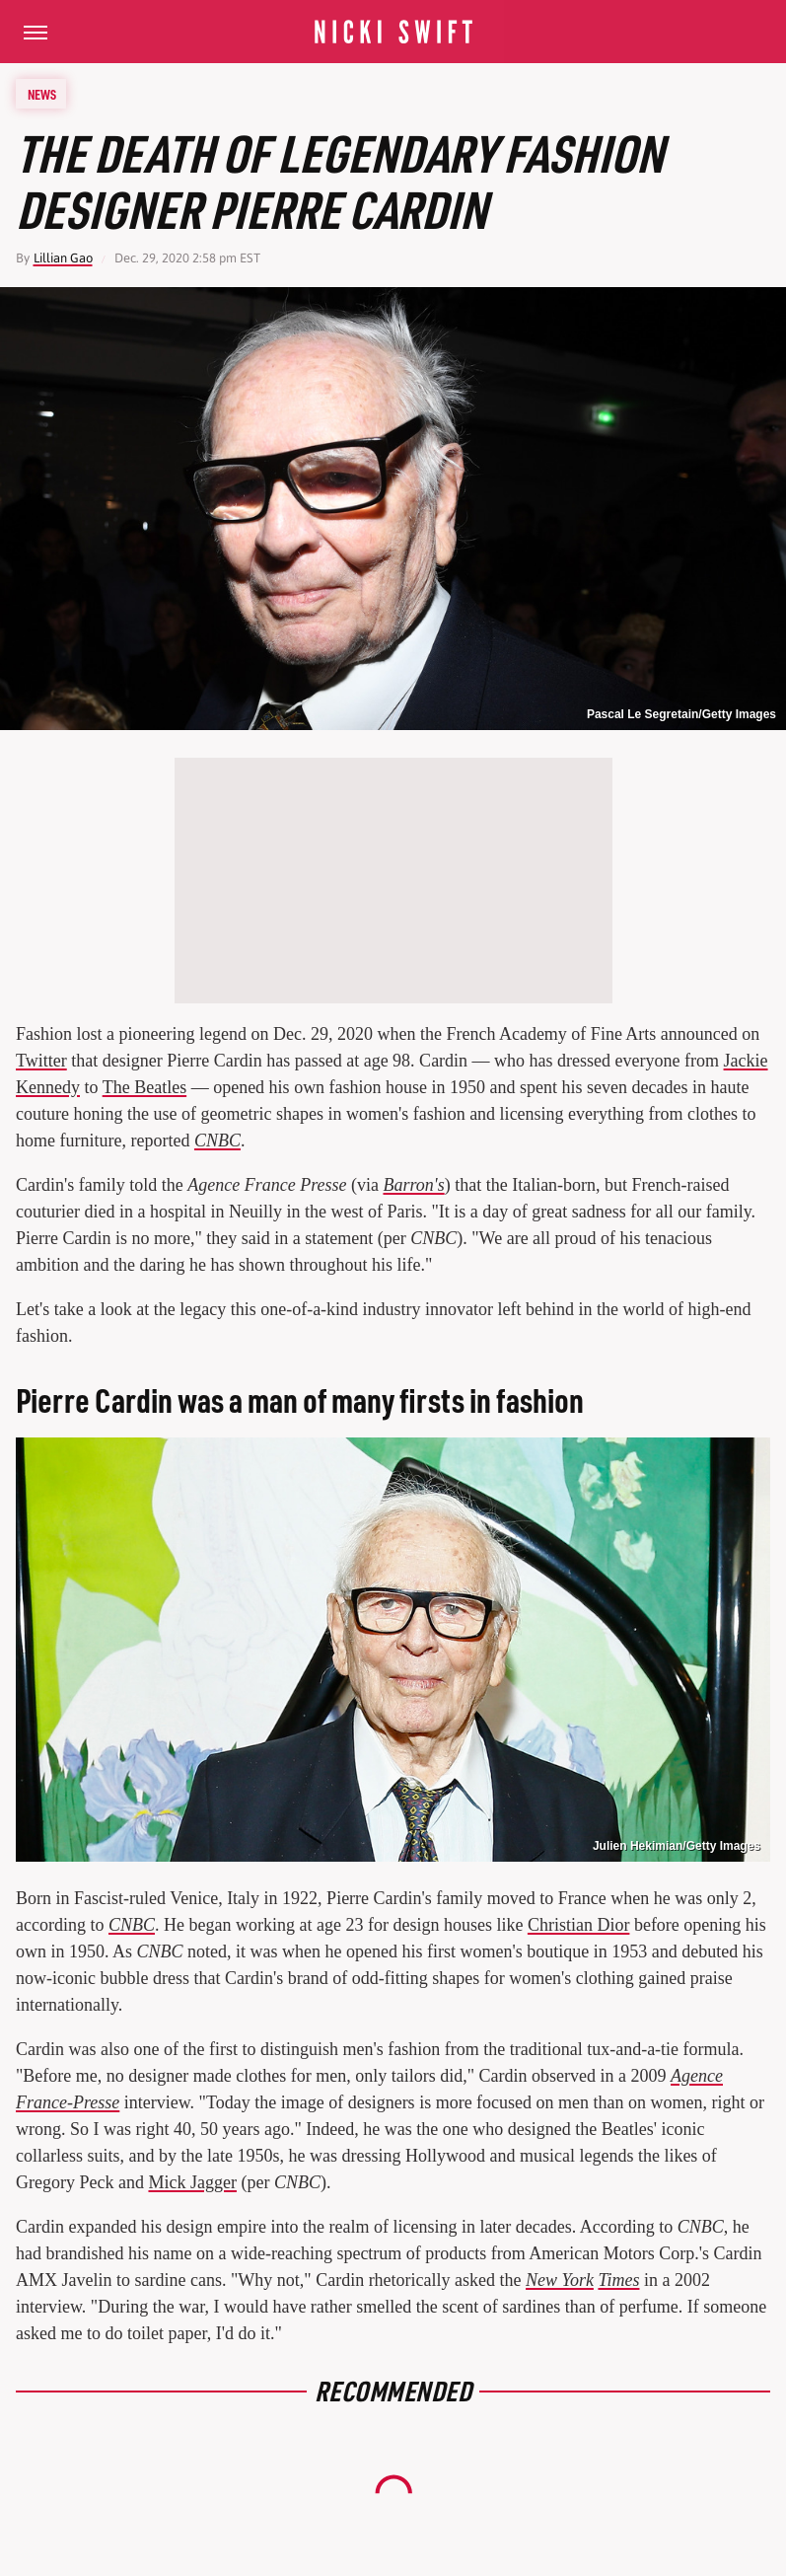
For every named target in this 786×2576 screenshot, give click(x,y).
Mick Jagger (192, 2182)
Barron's (413, 1185)
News (42, 94)
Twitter (41, 1060)
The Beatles (144, 1087)
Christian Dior (579, 1925)
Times (618, 2280)
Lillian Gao (63, 258)
